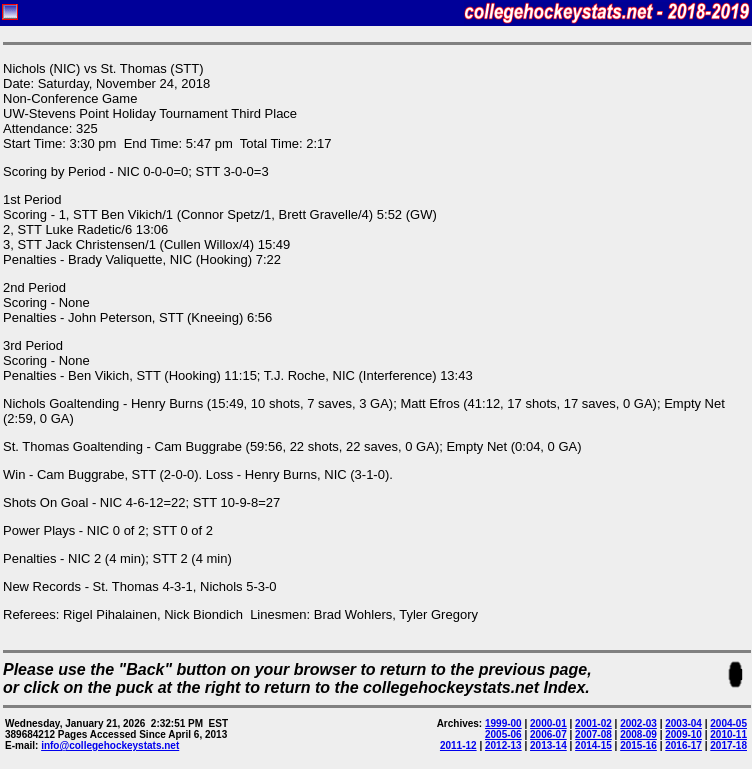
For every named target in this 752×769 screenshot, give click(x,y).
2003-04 (683, 723)
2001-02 (593, 723)
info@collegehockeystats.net (110, 745)
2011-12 (458, 745)
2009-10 (683, 734)
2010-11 (728, 734)
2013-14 (548, 745)
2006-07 (548, 734)
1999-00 (503, 723)
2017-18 (728, 745)
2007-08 (593, 734)
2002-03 (638, 723)
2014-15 (593, 745)
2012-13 (503, 745)
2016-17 (683, 745)
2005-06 (503, 734)
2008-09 (638, 734)
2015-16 (638, 745)
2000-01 (548, 723)
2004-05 (728, 723)
